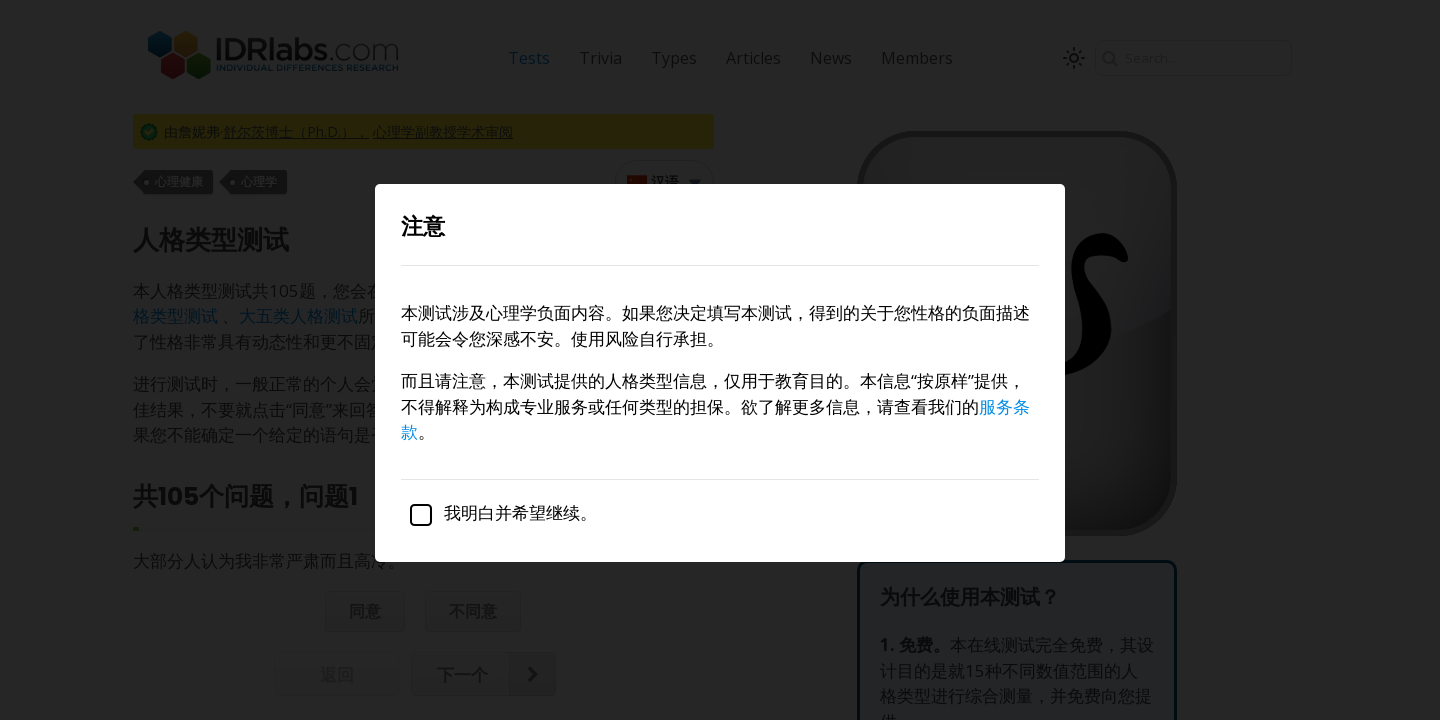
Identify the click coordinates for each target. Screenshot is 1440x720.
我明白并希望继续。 (499, 512)
